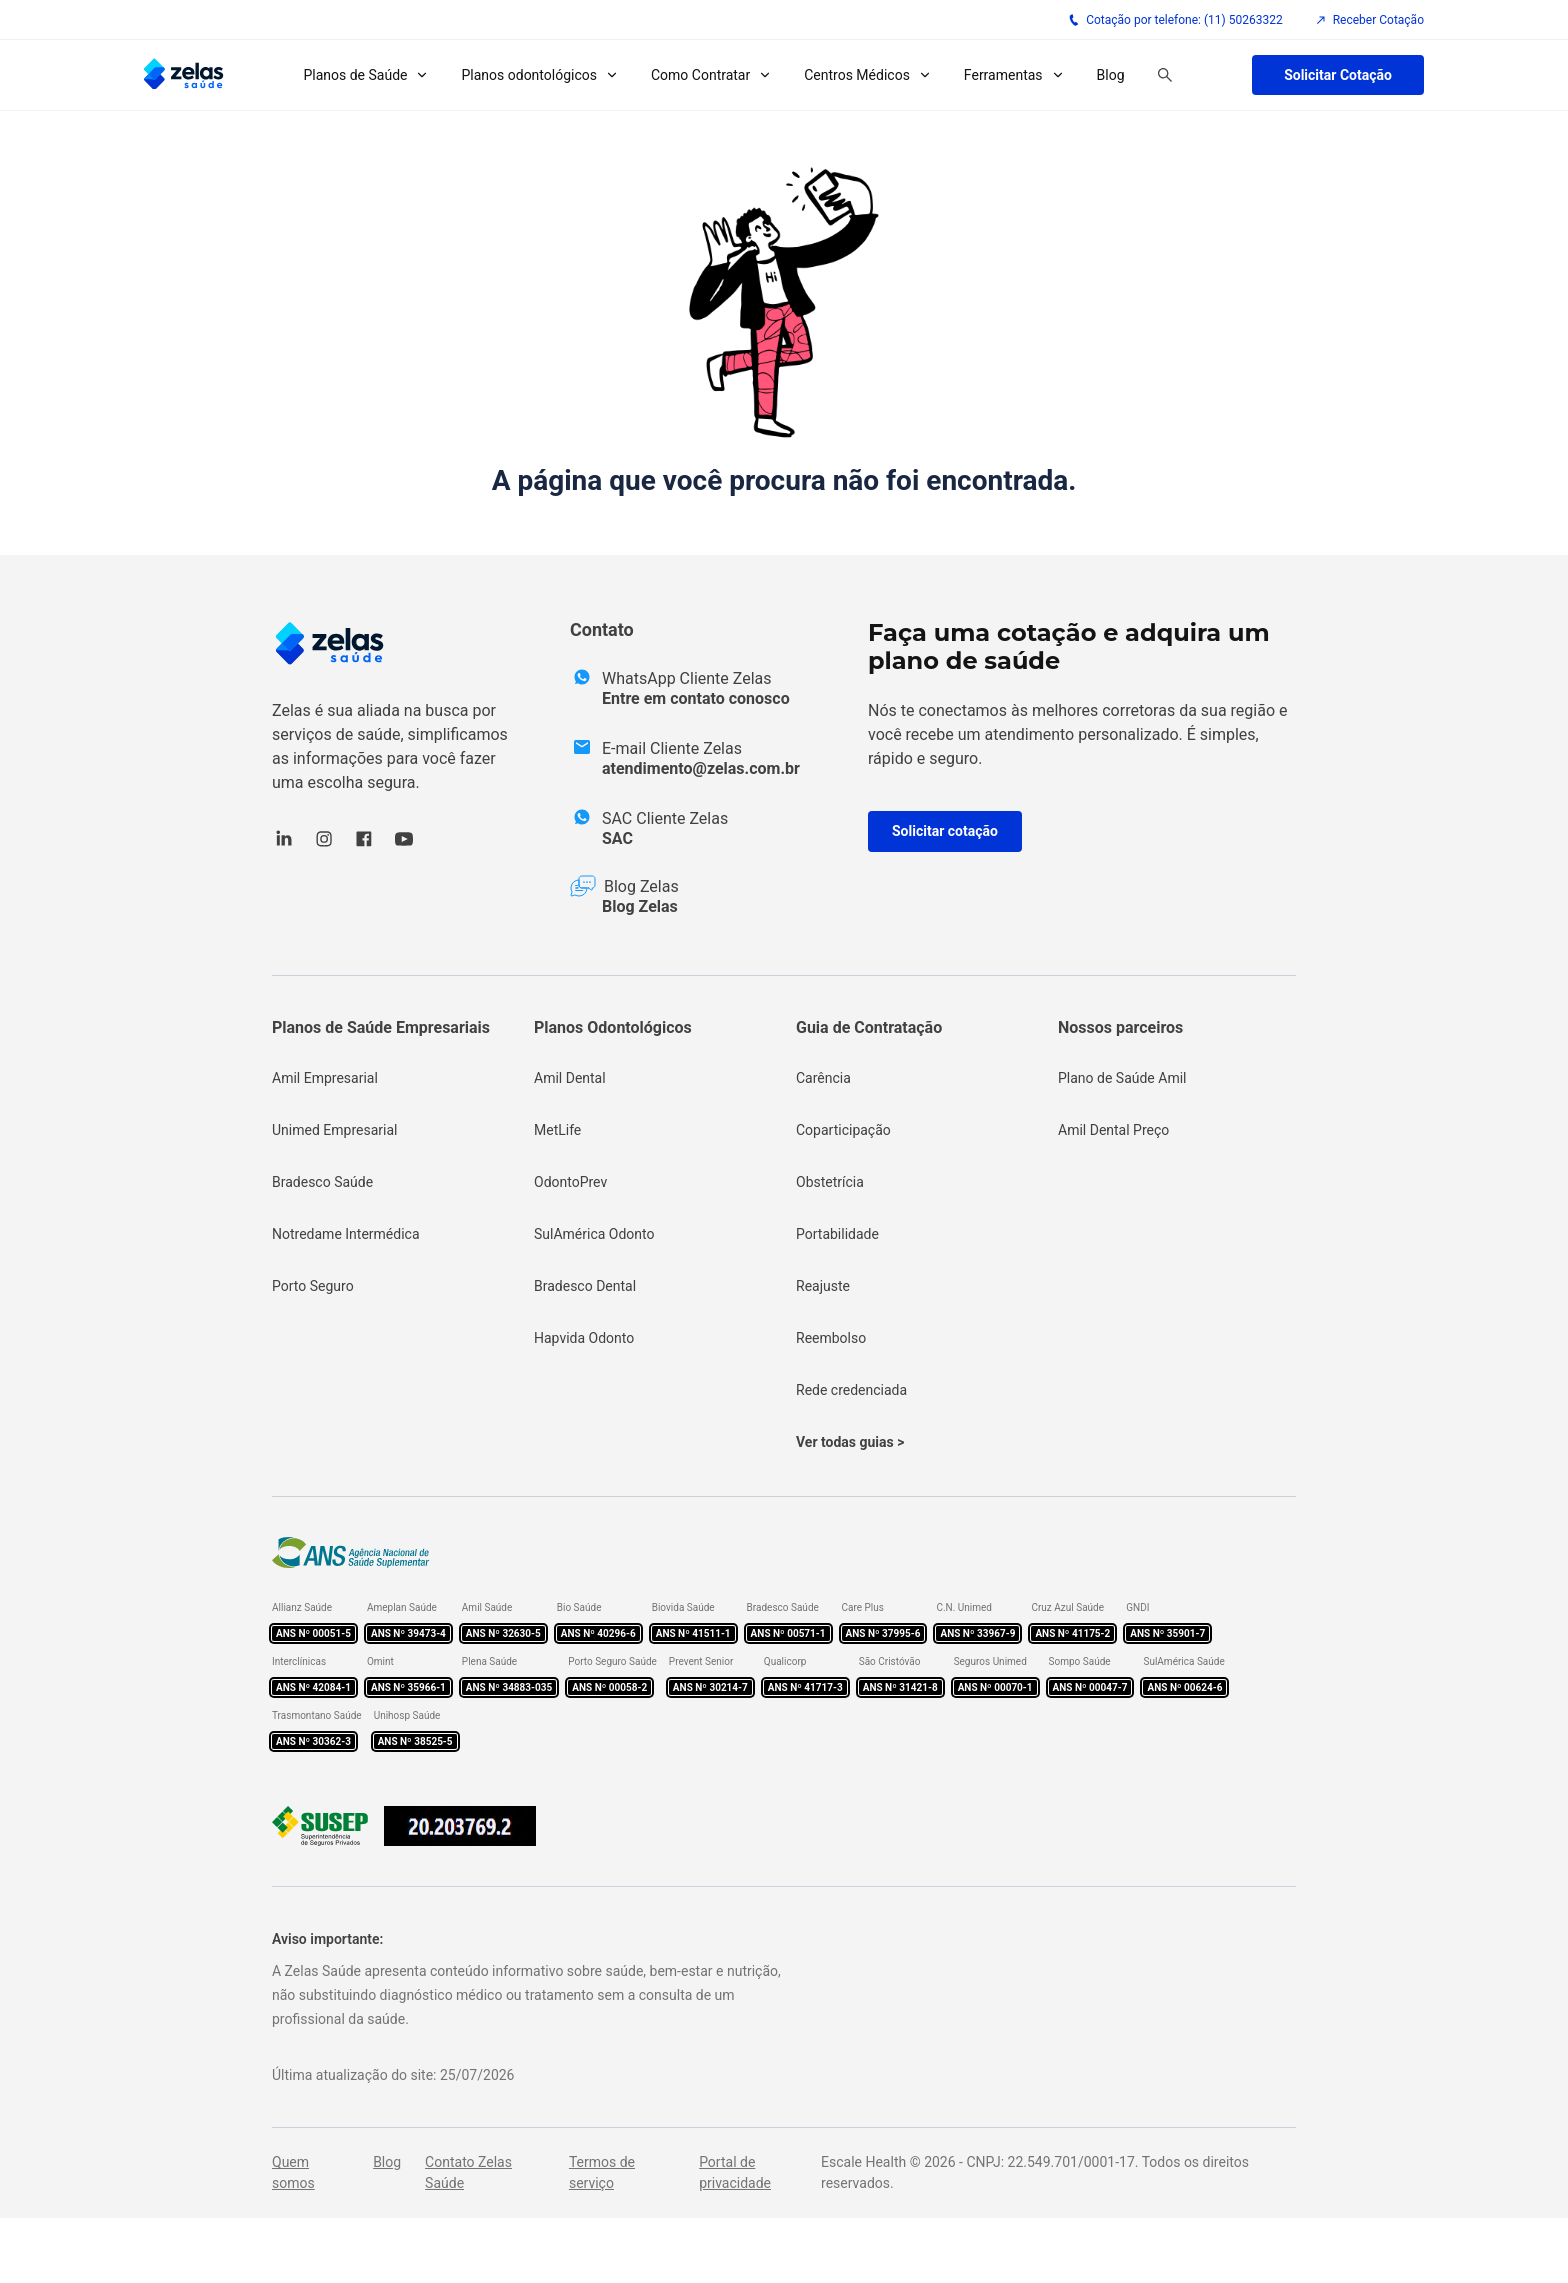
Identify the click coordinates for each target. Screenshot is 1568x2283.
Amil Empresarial (325, 1078)
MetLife (557, 1130)
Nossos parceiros (1120, 1027)
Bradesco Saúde (322, 1182)
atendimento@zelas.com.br (701, 768)
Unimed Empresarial (334, 1130)
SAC (617, 838)
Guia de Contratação (869, 1027)
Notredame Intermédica (346, 1234)
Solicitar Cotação (1338, 75)
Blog (1111, 75)
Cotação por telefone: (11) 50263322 (1175, 20)
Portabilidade (837, 1234)
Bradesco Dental (585, 1286)
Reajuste (823, 1286)
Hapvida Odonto (584, 1338)
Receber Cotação (1369, 20)
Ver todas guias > (850, 1442)
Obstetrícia (830, 1182)
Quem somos (293, 2172)
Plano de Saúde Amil (1122, 1078)
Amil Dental (570, 1078)
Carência (823, 1078)
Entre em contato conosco (696, 698)
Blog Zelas (640, 906)
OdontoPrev (570, 1182)
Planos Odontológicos (613, 1027)
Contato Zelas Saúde (468, 2172)
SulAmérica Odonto (594, 1234)
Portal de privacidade (735, 2172)
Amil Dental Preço (1113, 1130)
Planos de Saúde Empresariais (381, 1027)
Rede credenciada (851, 1390)
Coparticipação (843, 1130)
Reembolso (831, 1338)
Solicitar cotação (945, 831)
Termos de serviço (602, 2172)
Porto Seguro (313, 1286)
